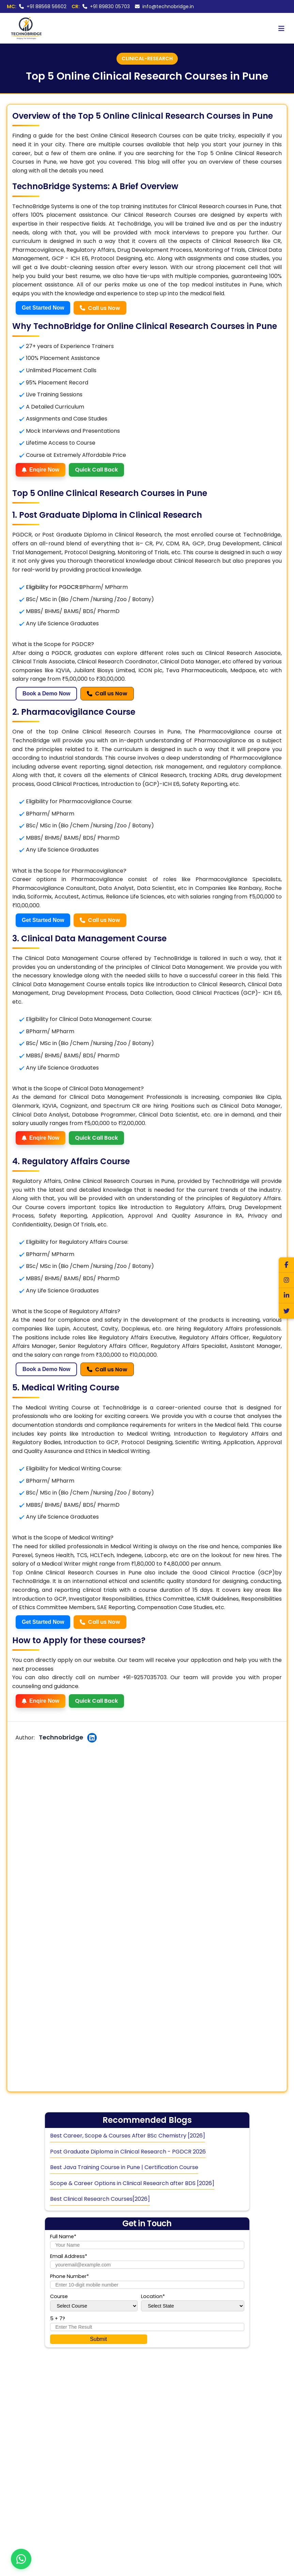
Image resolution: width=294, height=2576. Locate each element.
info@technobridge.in (164, 6)
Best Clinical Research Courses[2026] (100, 2199)
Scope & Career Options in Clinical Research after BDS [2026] (132, 2183)
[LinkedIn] (286, 1295)
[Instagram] (286, 1280)
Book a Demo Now (46, 693)
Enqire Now (40, 470)
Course (59, 2296)
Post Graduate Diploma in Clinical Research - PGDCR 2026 (128, 2152)
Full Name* (63, 2236)
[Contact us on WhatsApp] (21, 2559)
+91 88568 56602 (36, 6)
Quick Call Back (96, 470)
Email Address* (68, 2256)
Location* (153, 2296)
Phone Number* (69, 2276)
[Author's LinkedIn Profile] (92, 1738)
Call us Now (100, 308)
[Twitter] (286, 1311)
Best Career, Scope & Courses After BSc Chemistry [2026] (127, 2136)
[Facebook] (286, 1265)
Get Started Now (43, 308)
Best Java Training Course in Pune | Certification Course (124, 2167)
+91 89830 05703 (101, 6)
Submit (98, 2339)
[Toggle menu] (281, 28)
